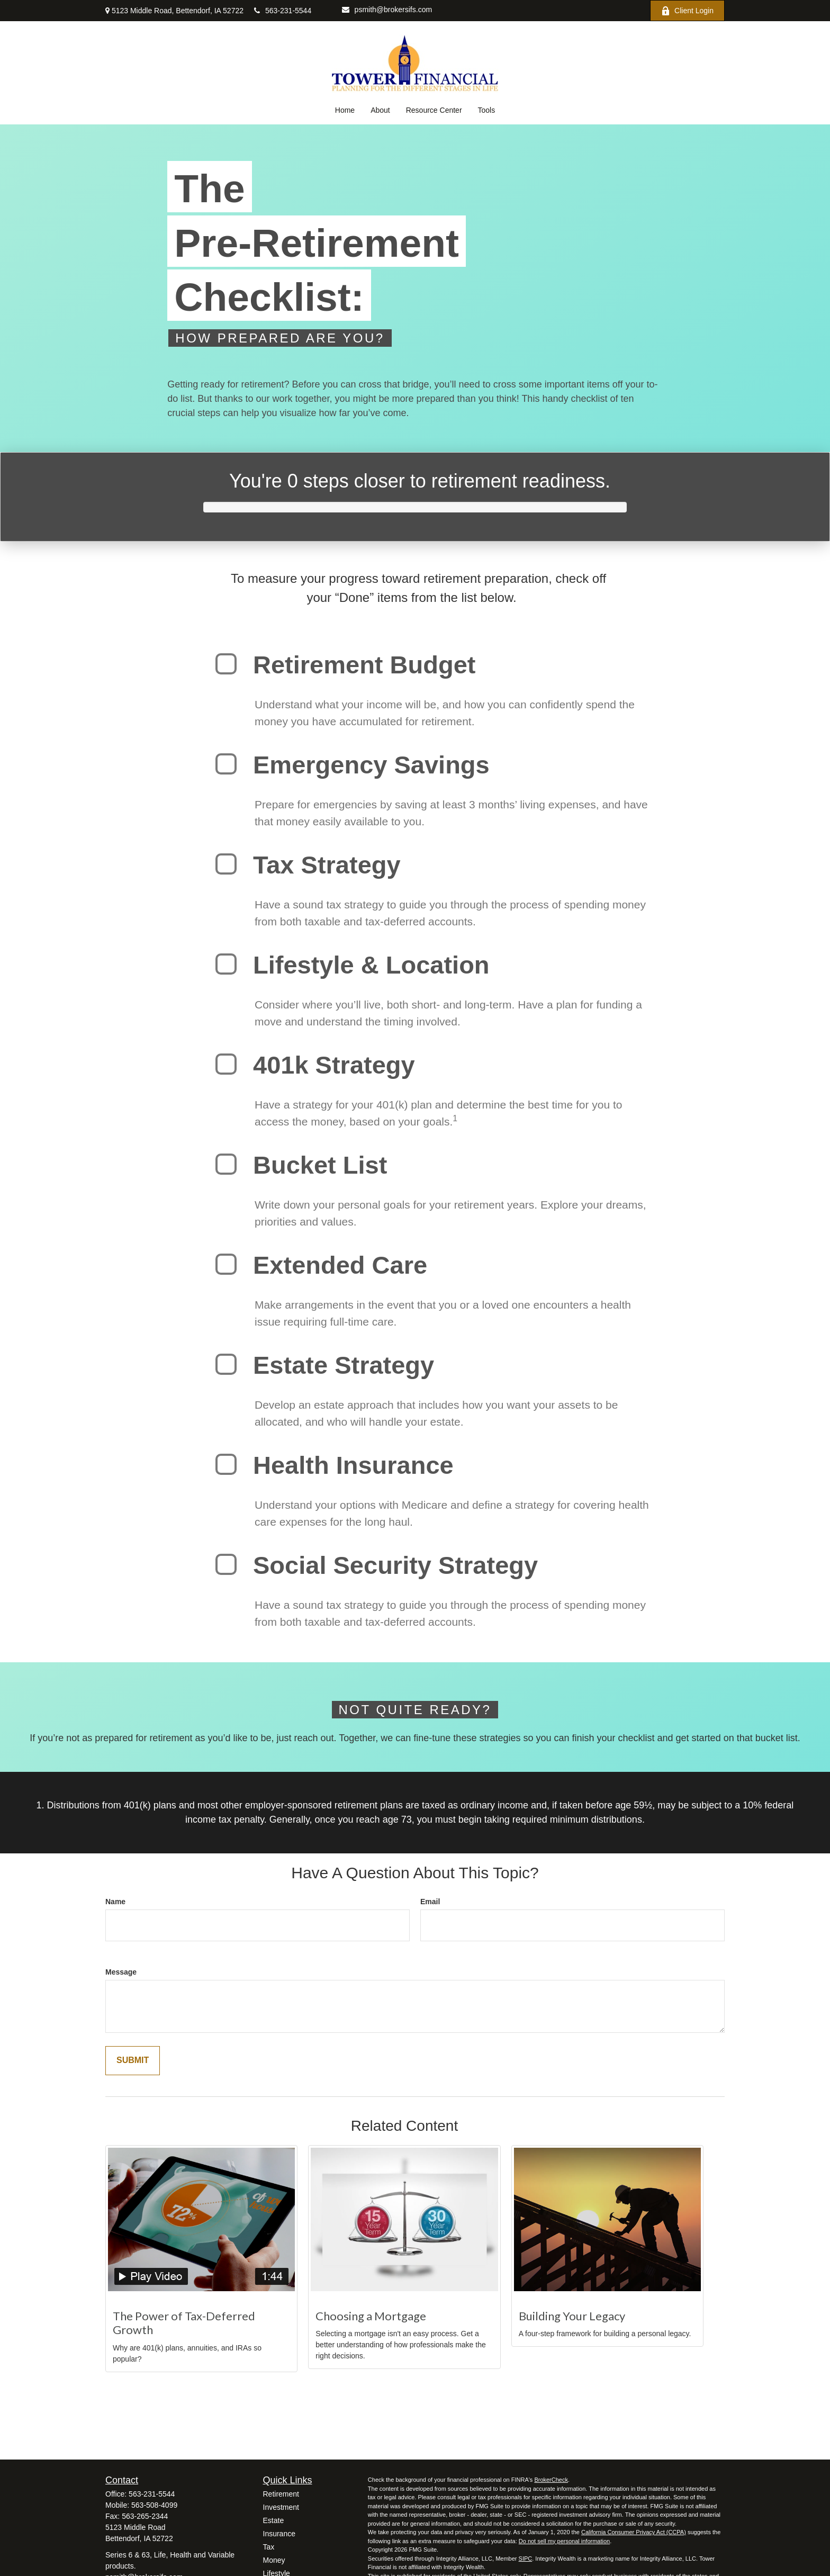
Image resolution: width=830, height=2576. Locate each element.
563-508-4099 (154, 2505)
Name (115, 1901)
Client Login (687, 10)
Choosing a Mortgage (370, 2316)
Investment (281, 2507)
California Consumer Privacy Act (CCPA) (633, 2532)
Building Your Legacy (572, 2316)
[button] (345, 110)
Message (121, 1972)
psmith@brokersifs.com (387, 9)
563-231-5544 (282, 10)
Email (430, 1901)
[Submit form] (132, 2060)
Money (274, 2560)
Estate (273, 2520)
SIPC (526, 2558)
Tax (269, 2547)
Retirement (281, 2494)
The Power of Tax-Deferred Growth (184, 2323)
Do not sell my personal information (564, 2541)
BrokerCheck (551, 2479)
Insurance (279, 2533)
